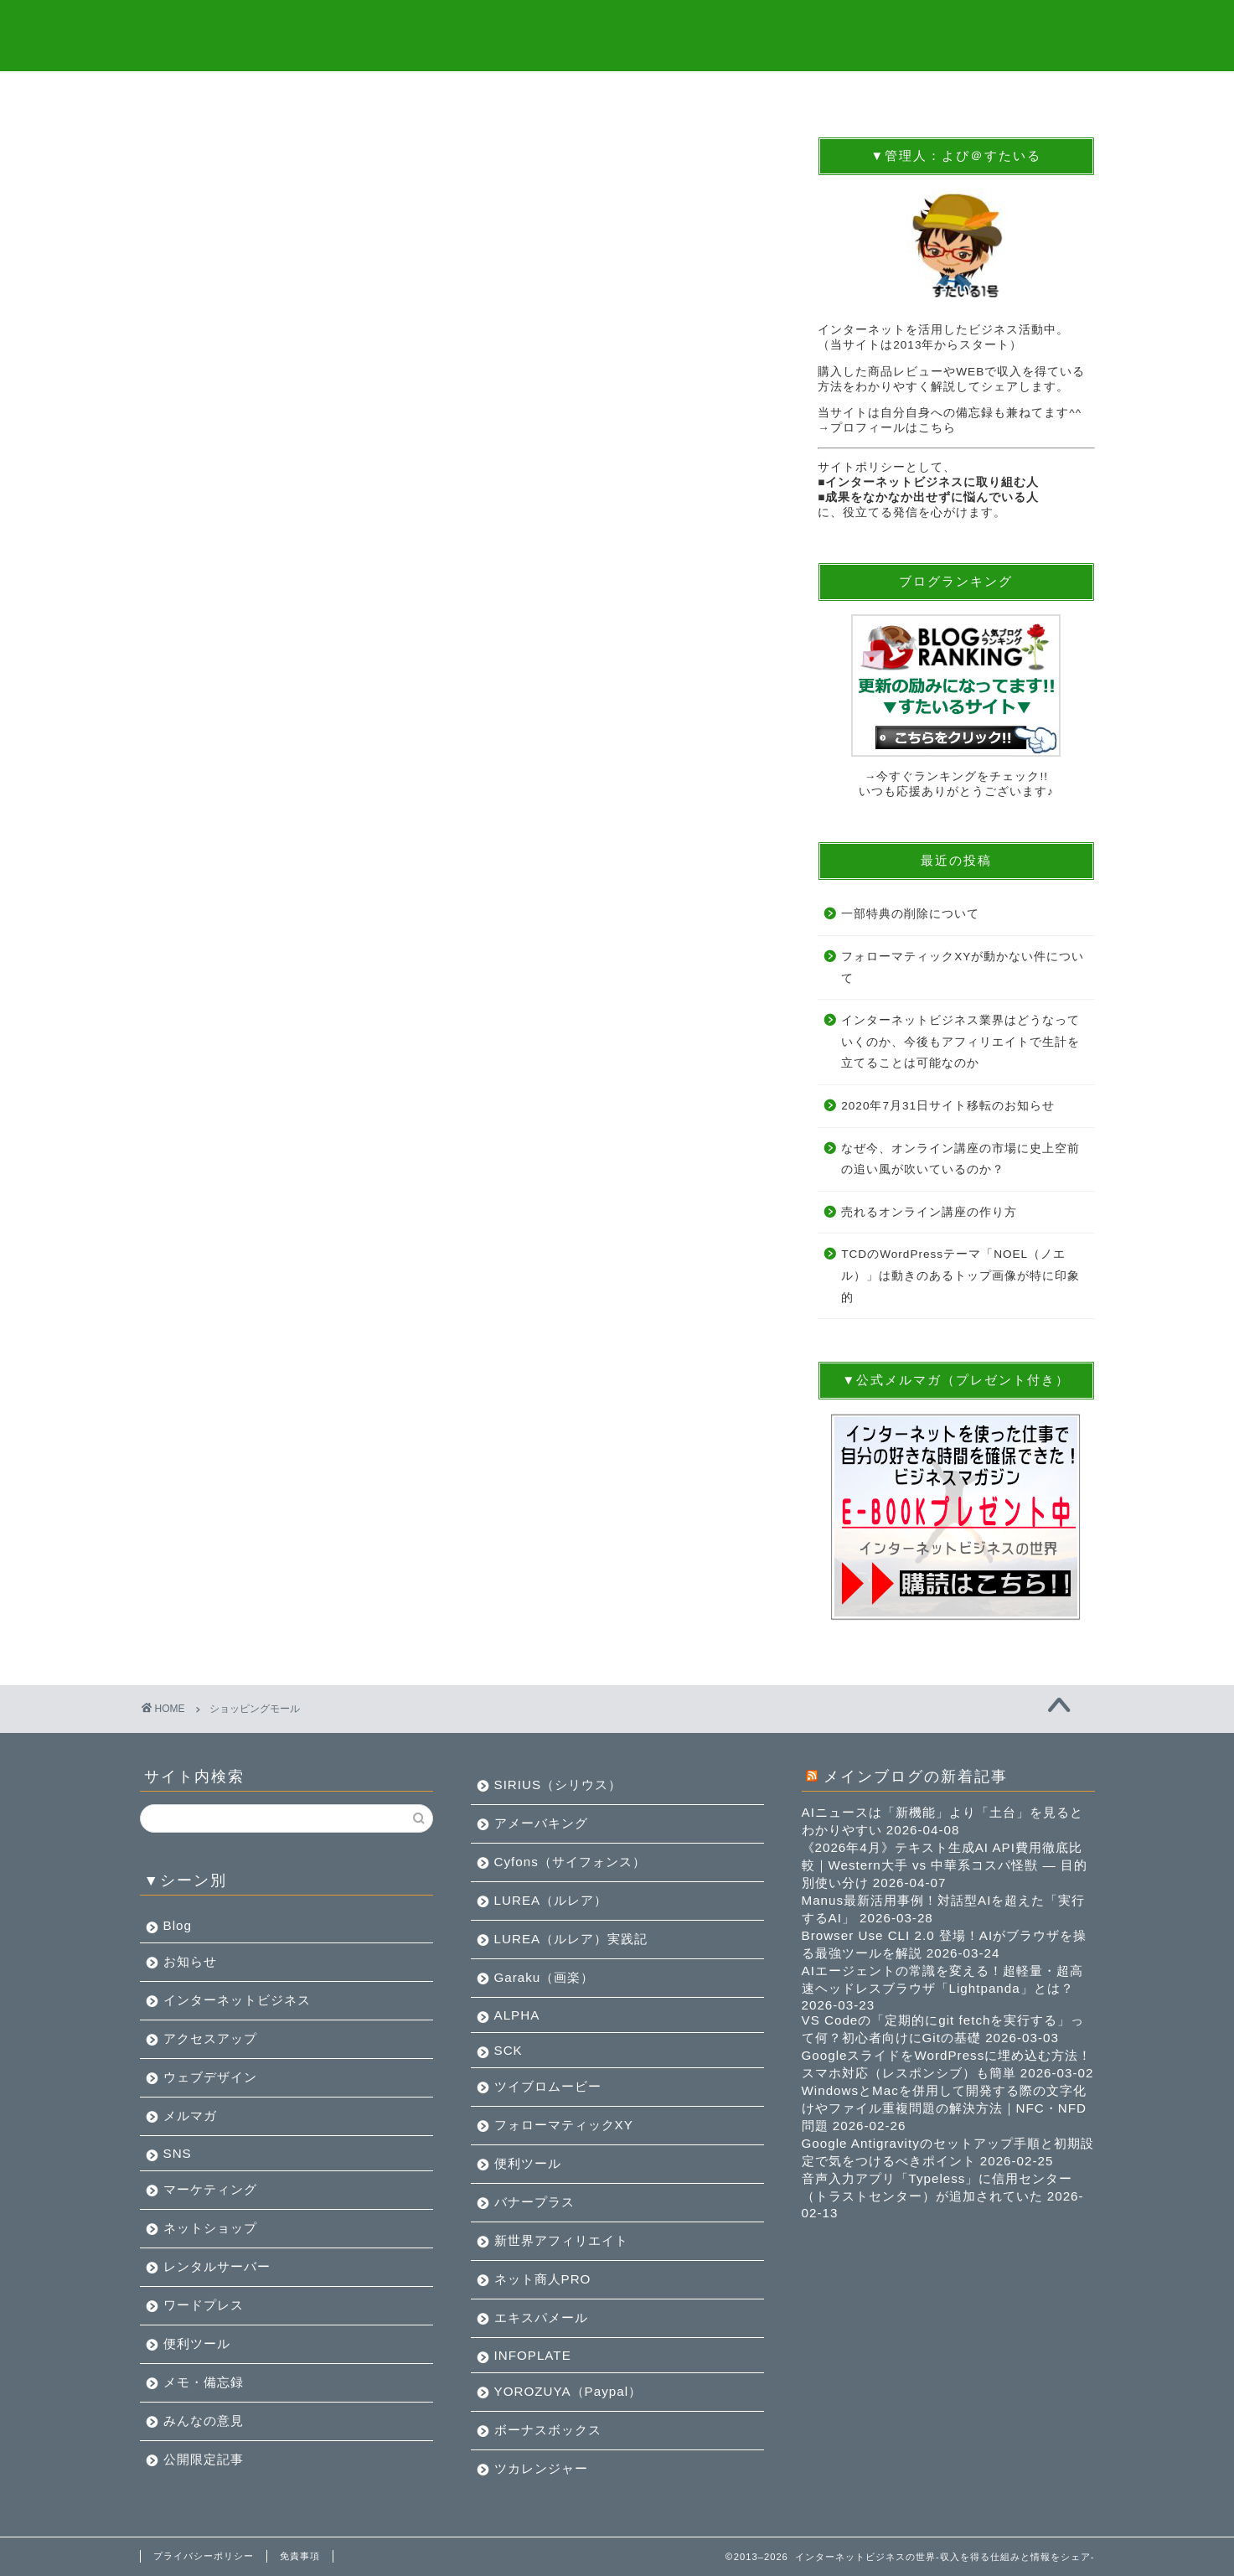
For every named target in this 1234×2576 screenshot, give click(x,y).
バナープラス (534, 2202)
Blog (177, 1925)
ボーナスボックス (548, 2430)
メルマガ (190, 2115)
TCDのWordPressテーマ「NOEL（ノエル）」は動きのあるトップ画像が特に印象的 (960, 1276)
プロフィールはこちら (893, 428)
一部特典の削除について (910, 914)
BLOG (537, 93)
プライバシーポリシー (203, 2556)
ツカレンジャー (541, 2468)
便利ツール (196, 2343)
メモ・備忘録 (203, 2382)
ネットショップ (210, 2228)
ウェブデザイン (210, 2077)
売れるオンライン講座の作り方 (929, 1212)
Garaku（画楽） (544, 1977)
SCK (508, 2050)
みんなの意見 (203, 2420)
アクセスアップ (210, 2038)
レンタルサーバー (217, 2266)
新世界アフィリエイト (561, 2240)
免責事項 (300, 2556)
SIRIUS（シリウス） (558, 1784)
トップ (218, 93)
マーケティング (210, 2189)
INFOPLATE (532, 2355)
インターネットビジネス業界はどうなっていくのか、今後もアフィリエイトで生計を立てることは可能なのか (960, 1042)
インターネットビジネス (237, 2000)
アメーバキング (541, 1823)
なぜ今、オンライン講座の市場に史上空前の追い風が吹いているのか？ (960, 1159)
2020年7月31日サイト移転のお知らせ (948, 1106)
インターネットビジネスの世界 (617, 34)
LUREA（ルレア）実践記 (571, 1939)
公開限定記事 (203, 2459)
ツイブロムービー (548, 2086)
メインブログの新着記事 (916, 1775)
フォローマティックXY (563, 2125)
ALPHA (517, 2015)
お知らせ (190, 1961)
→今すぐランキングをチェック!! (956, 777)
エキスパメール (541, 2317)
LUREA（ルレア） (551, 1900)
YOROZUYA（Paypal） (568, 2391)
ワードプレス (203, 2305)
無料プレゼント (377, 93)
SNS (177, 2153)
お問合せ (1015, 93)
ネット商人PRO (542, 2279)
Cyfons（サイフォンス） (570, 1861)
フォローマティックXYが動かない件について (962, 968)
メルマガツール (698, 93)
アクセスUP (856, 93)
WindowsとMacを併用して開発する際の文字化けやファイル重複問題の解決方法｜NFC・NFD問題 (944, 2108)
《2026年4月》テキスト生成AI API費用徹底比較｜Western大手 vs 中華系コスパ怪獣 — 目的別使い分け (945, 1865)
